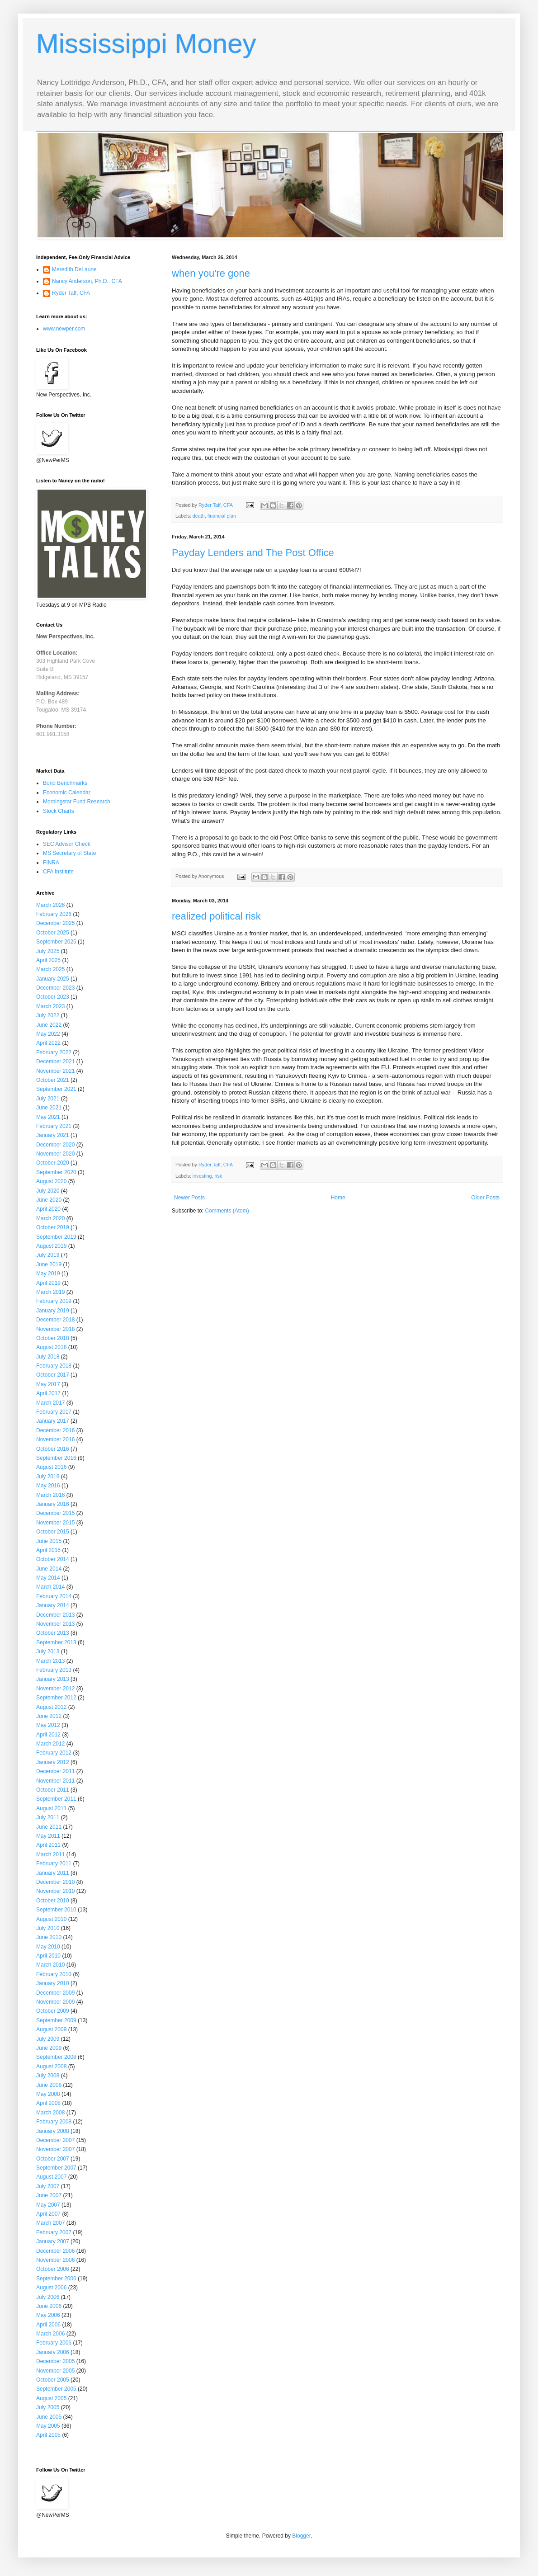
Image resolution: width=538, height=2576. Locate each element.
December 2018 (55, 1319)
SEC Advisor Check (66, 844)
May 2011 (48, 1836)
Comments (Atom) (227, 1211)
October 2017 (52, 1375)
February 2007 (53, 2232)
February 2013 (53, 1670)
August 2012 (51, 1707)
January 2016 (52, 1504)
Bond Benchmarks (65, 783)
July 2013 (47, 1651)
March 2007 (50, 2223)
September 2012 (56, 1697)
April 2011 (48, 1845)
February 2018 (53, 1366)
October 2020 (52, 1163)
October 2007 (52, 2159)
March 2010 (50, 1965)
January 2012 (52, 1762)
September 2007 (56, 2168)
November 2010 (55, 1891)
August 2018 (51, 1347)
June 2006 (48, 2306)
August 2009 (51, 2029)
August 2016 (51, 1467)
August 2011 (51, 1808)
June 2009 (48, 2048)
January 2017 (52, 1421)
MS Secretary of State (69, 853)
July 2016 (47, 1476)
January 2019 (52, 1310)
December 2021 (55, 1061)
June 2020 (48, 1200)
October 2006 (52, 2269)
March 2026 (50, 905)
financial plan (222, 516)
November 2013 (55, 1624)
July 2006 (47, 2297)
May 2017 (48, 1384)
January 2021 (52, 1135)
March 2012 (50, 1744)
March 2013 (50, 1661)
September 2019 (56, 1237)
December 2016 (55, 1430)
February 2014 (53, 1596)
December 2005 (55, 2361)
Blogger (301, 2536)
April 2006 (48, 2324)
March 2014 (50, 1587)
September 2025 (56, 942)
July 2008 (47, 2075)
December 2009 (55, 1993)
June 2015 (48, 1541)
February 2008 (53, 2121)
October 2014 (52, 1559)
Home (338, 1197)
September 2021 (56, 1089)
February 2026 (53, 914)
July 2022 (47, 1015)
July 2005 (47, 2407)
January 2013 (52, 1679)
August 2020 (51, 1181)
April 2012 (48, 1734)
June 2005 (48, 2417)
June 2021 (48, 1107)
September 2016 (56, 1458)
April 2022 (48, 1043)
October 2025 (52, 932)
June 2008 (48, 2085)
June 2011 (48, 1827)
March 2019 (50, 1292)
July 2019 (47, 1255)
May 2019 (48, 1273)
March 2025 (50, 969)
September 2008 (56, 2057)
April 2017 (48, 1393)
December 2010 (55, 1882)
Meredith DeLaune (74, 269)
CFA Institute (58, 871)
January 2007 (52, 2241)
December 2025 (55, 923)
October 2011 (52, 1790)
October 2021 (52, 1080)
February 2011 (53, 1863)
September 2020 (56, 1172)
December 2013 (55, 1615)
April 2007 (48, 2214)
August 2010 (51, 1919)
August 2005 (51, 2398)
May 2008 (48, 2094)
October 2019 (52, 1227)
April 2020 (48, 1209)
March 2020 (50, 1218)
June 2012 (48, 1716)
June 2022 (48, 1025)
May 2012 (48, 1725)
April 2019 (48, 1283)
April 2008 (48, 2103)
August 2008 (51, 2066)
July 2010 (47, 1928)
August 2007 (51, 2177)
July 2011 (47, 1817)
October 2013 (52, 1633)
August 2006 (51, 2287)
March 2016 (50, 1495)
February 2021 (53, 1126)
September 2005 (56, 2389)
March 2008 (50, 2112)
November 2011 (55, 1781)
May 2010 (48, 1947)
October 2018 (52, 1338)
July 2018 (47, 1357)
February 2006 (53, 2343)
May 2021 (48, 1117)
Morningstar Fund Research (76, 801)
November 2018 (55, 1329)
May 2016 (48, 1485)
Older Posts (485, 1197)
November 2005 (55, 2371)
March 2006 (50, 2334)
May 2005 (48, 2426)
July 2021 (47, 1098)
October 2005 (52, 2380)
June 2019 (48, 1264)
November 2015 (55, 1522)
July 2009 (47, 2039)
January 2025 (52, 979)
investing (202, 1176)
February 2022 (53, 1052)
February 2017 (53, 1412)
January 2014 (52, 1605)
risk (218, 1176)
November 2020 (55, 1154)
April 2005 (48, 2435)
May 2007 (48, 2205)
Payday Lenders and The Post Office (253, 552)
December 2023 (55, 988)
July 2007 (47, 2186)
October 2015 (52, 1532)
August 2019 (51, 1246)
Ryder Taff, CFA (71, 293)
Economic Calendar (66, 792)
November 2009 (55, 2002)
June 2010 (48, 1937)
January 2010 (52, 1983)
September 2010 (56, 1909)
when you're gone (211, 273)
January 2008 (52, 2131)
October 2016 (52, 1449)
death (199, 516)
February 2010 (53, 1974)
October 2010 (52, 1900)
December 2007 (55, 2140)
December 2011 (55, 1771)
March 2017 (50, 1403)
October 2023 (52, 997)
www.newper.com (64, 329)
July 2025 (47, 951)
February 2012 (53, 1753)
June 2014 (48, 1569)
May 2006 (48, 2315)
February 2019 (53, 1301)
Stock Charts (58, 811)
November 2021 (55, 1071)
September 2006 (56, 2278)
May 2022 (48, 1034)
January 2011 (52, 1873)
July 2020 (47, 1191)
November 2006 (55, 2260)
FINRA (51, 862)
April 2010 (48, 1956)
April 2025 (48, 960)
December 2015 (55, 1513)
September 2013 (56, 1642)
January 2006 (52, 2352)
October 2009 (52, 2011)
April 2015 (48, 1550)
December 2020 (55, 1145)
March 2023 (50, 1006)
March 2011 (50, 1854)
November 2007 (55, 2149)
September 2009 (56, 2020)
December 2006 (55, 2251)
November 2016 (55, 1439)
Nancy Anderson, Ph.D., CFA (87, 281)
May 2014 (48, 1578)
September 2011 (56, 1799)
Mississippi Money (146, 43)
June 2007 (48, 2195)
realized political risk (216, 916)
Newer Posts (189, 1197)
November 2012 (55, 1688)
